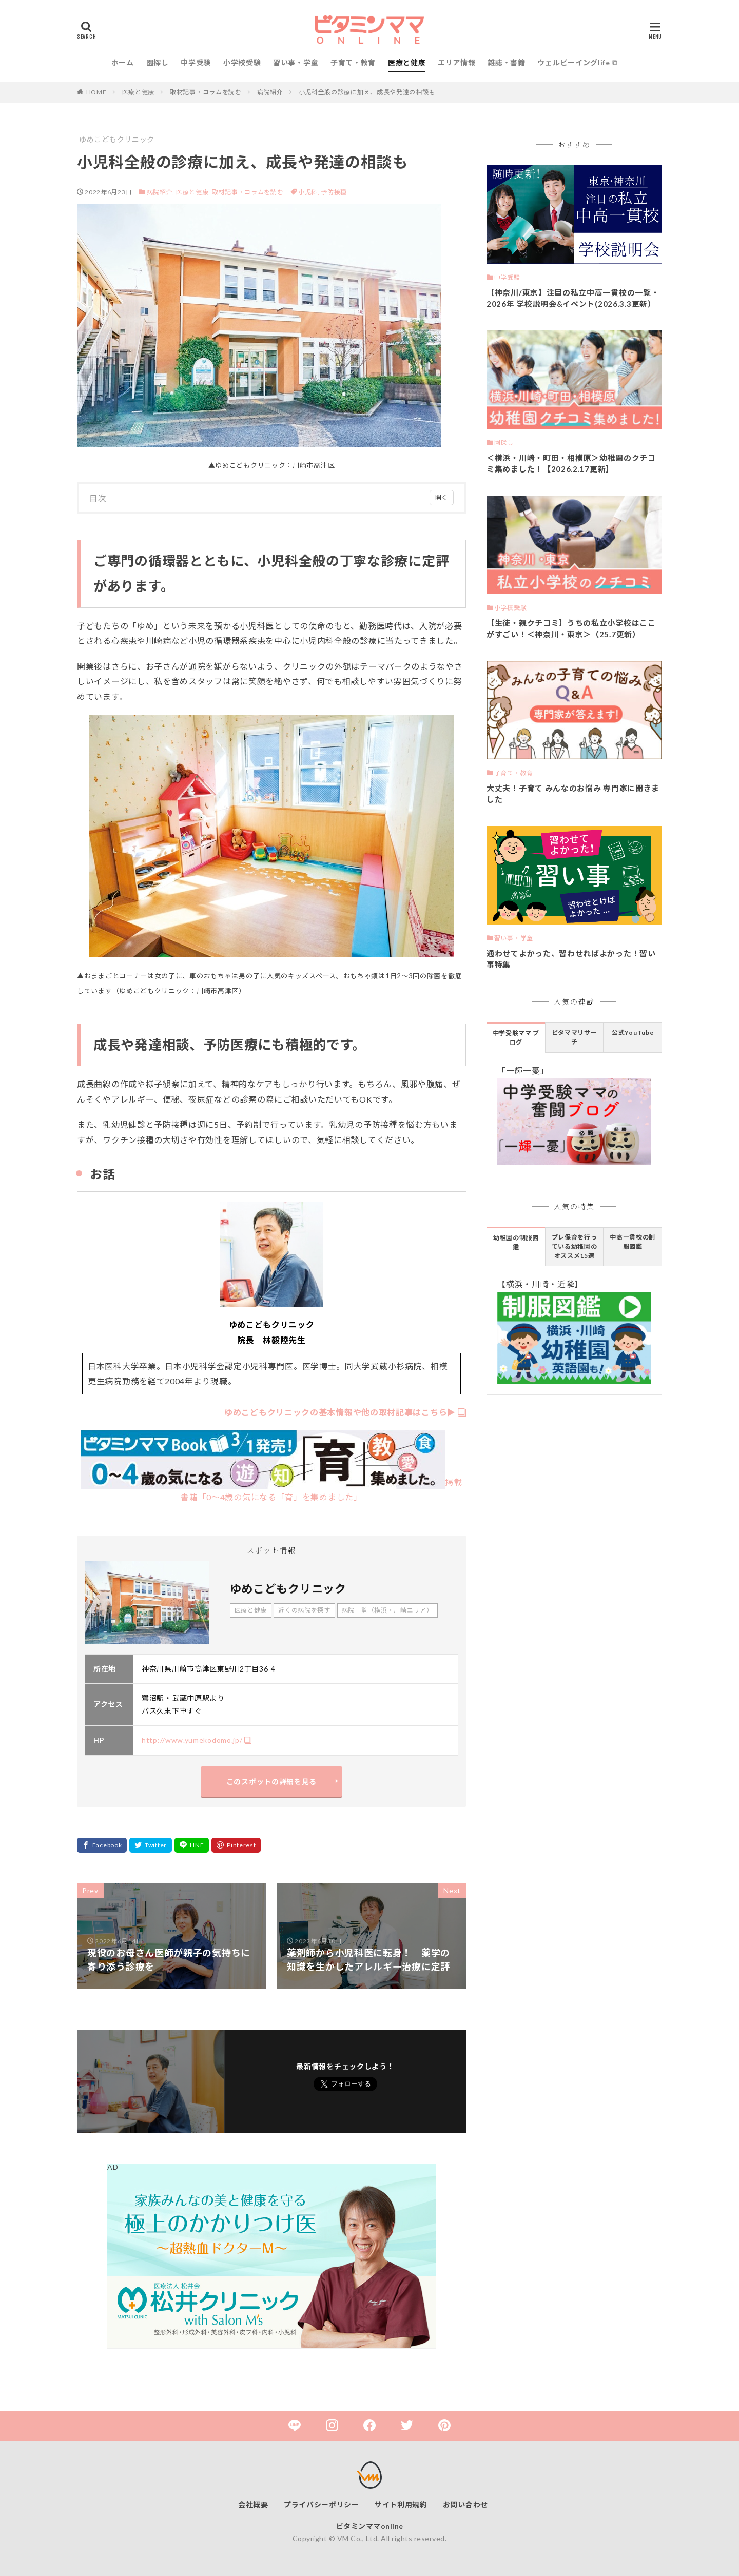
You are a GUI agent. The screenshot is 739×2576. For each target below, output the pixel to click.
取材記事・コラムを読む (206, 92)
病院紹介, (161, 192)
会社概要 (253, 2504)
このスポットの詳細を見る (271, 1781)
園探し (157, 62)
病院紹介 (270, 92)
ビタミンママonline (369, 2526)
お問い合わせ (465, 2504)
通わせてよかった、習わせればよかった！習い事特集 (571, 959)
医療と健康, (193, 192)
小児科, (309, 192)
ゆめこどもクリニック (116, 139)
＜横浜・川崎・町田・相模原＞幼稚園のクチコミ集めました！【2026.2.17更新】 (571, 463)
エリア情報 (457, 62)
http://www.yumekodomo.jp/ (192, 1740)
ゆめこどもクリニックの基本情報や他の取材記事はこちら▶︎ (340, 1412)
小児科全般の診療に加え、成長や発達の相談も (367, 92)
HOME (96, 92)
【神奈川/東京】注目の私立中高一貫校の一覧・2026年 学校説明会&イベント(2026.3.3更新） (573, 298)
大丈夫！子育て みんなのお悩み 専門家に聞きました (573, 793)
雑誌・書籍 (507, 62)
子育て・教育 (353, 62)
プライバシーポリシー (321, 2504)
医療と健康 (407, 62)
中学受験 (196, 62)
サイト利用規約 (401, 2504)
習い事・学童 (295, 62)
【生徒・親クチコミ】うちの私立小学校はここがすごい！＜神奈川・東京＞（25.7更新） (571, 628)
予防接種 (334, 192)
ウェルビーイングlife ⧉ (577, 62)
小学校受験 (242, 62)
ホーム (122, 62)
